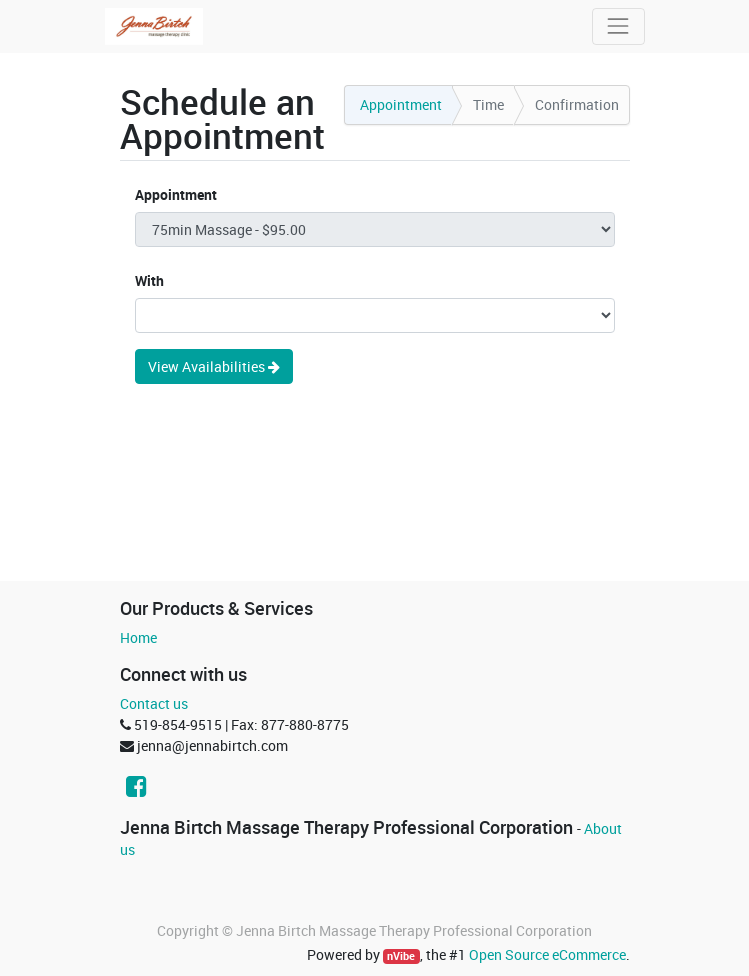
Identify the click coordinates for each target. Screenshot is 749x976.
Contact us (154, 703)
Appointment (176, 194)
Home (138, 637)
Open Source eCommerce (547, 954)
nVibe (401, 956)
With (149, 280)
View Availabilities (214, 366)
